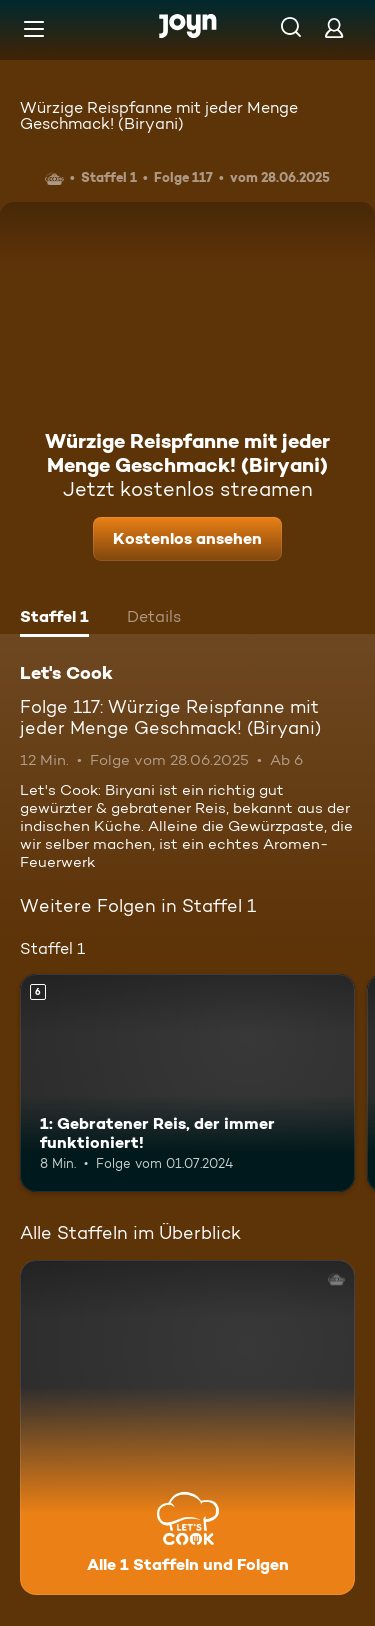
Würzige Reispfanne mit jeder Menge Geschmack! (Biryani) (159, 115)
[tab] (54, 619)
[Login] (334, 27)
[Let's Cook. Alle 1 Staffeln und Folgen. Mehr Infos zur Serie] (187, 1427)
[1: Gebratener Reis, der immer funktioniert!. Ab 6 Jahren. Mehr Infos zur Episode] (187, 1083)
